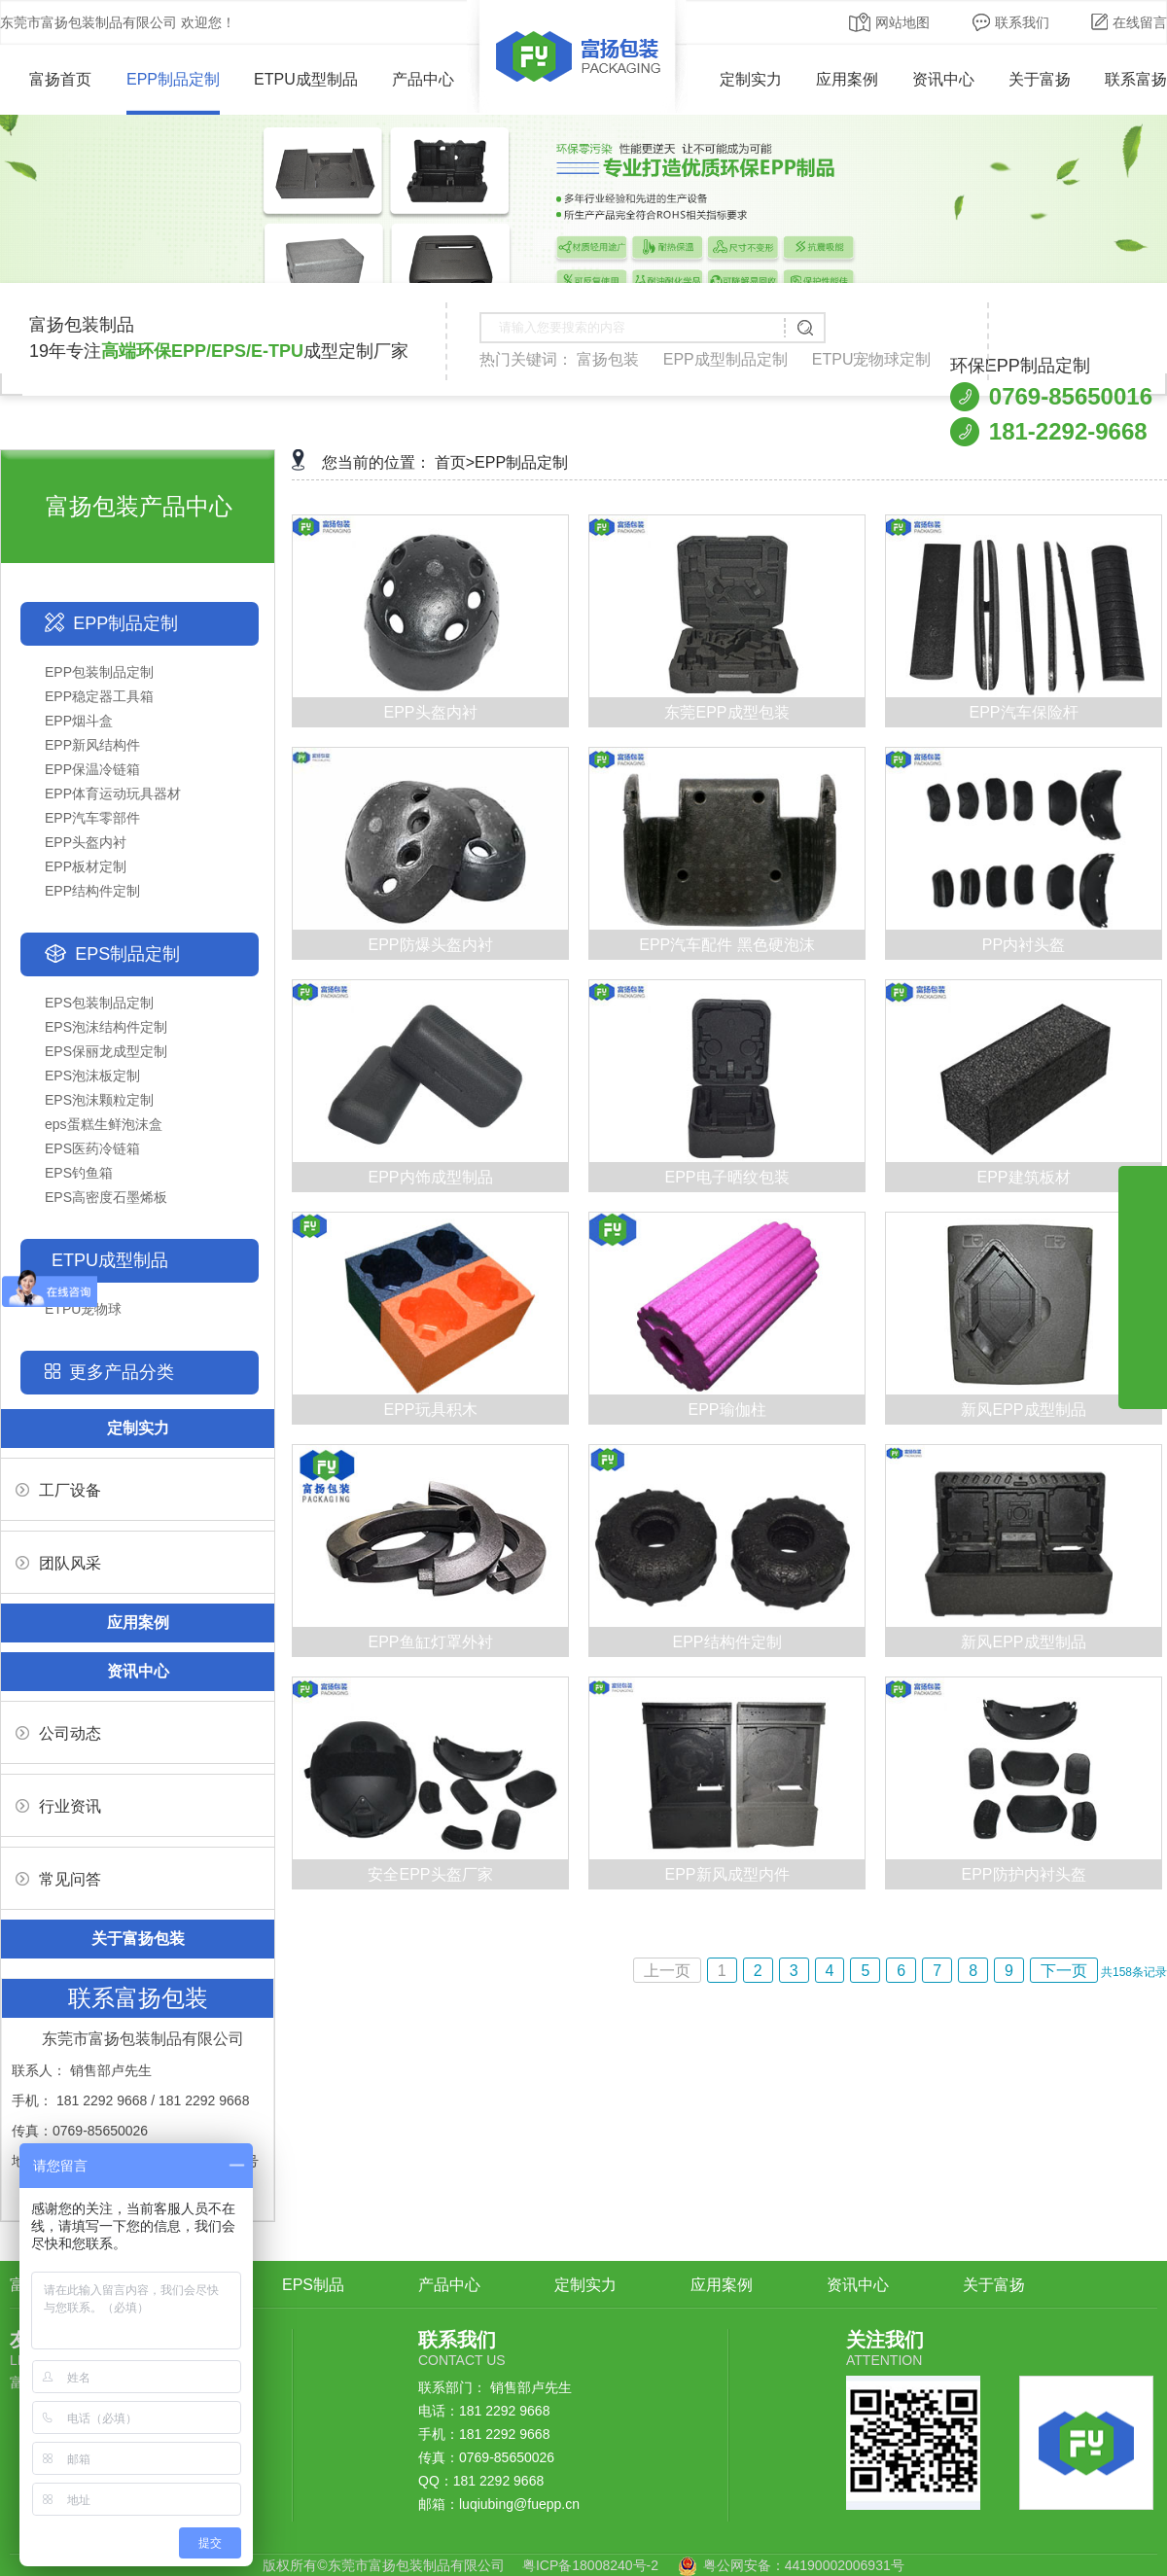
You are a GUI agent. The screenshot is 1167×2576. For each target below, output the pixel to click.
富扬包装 (608, 359)
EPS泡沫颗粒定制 (99, 1100)
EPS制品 (313, 2284)
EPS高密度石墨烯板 (106, 1197)
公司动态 (58, 1733)
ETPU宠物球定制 (872, 359)
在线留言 (1129, 22)
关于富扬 (1039, 79)
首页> (455, 462)
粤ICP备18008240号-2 (590, 2565)
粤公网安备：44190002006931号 (803, 2565)
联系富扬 (1136, 79)
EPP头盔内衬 (85, 842)
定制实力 (751, 79)
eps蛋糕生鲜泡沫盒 (103, 1124)
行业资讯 (58, 1806)
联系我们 (1010, 22)
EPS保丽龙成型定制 (106, 1051)
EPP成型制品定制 (725, 359)
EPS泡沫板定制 (92, 1075)
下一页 (1064, 1970)
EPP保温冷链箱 (92, 769)
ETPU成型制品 (306, 79)
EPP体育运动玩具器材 (113, 793)
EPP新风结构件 (92, 745)
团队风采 (58, 1563)
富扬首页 (46, 79)
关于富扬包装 (138, 1938)
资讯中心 (943, 79)
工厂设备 (58, 1490)
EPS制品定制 (127, 954)
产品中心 (423, 79)
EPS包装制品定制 (99, 1002)
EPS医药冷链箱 (92, 1148)
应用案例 (847, 79)
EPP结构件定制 (92, 891)
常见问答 (58, 1879)
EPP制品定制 (173, 79)
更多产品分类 (121, 1372)
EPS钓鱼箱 (79, 1173)
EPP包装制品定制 (99, 672)
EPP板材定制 (85, 866)
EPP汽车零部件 (92, 818)
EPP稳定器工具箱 (99, 696)
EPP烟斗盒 (79, 720)
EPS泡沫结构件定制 (106, 1027)
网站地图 (889, 22)
